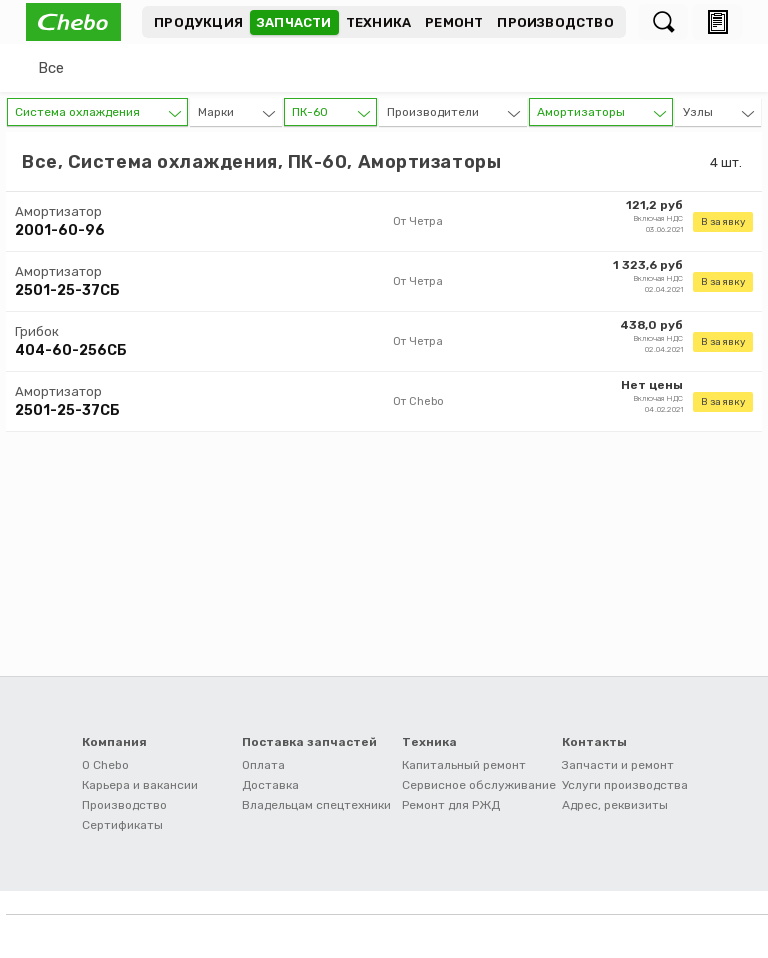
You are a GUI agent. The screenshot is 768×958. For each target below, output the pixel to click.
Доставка (270, 785)
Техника (378, 22)
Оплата (263, 765)
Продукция (198, 22)
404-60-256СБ (71, 350)
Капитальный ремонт (464, 765)
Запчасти (294, 22)
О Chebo (105, 765)
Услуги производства (625, 785)
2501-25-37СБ (67, 290)
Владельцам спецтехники (316, 805)
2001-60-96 (60, 230)
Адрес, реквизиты (615, 805)
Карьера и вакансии (140, 785)
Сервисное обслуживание (479, 785)
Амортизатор (58, 211)
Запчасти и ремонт (618, 765)
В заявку (723, 222)
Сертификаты (122, 825)
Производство (555, 22)
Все (51, 68)
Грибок (37, 331)
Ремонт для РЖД (451, 805)
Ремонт (454, 22)
